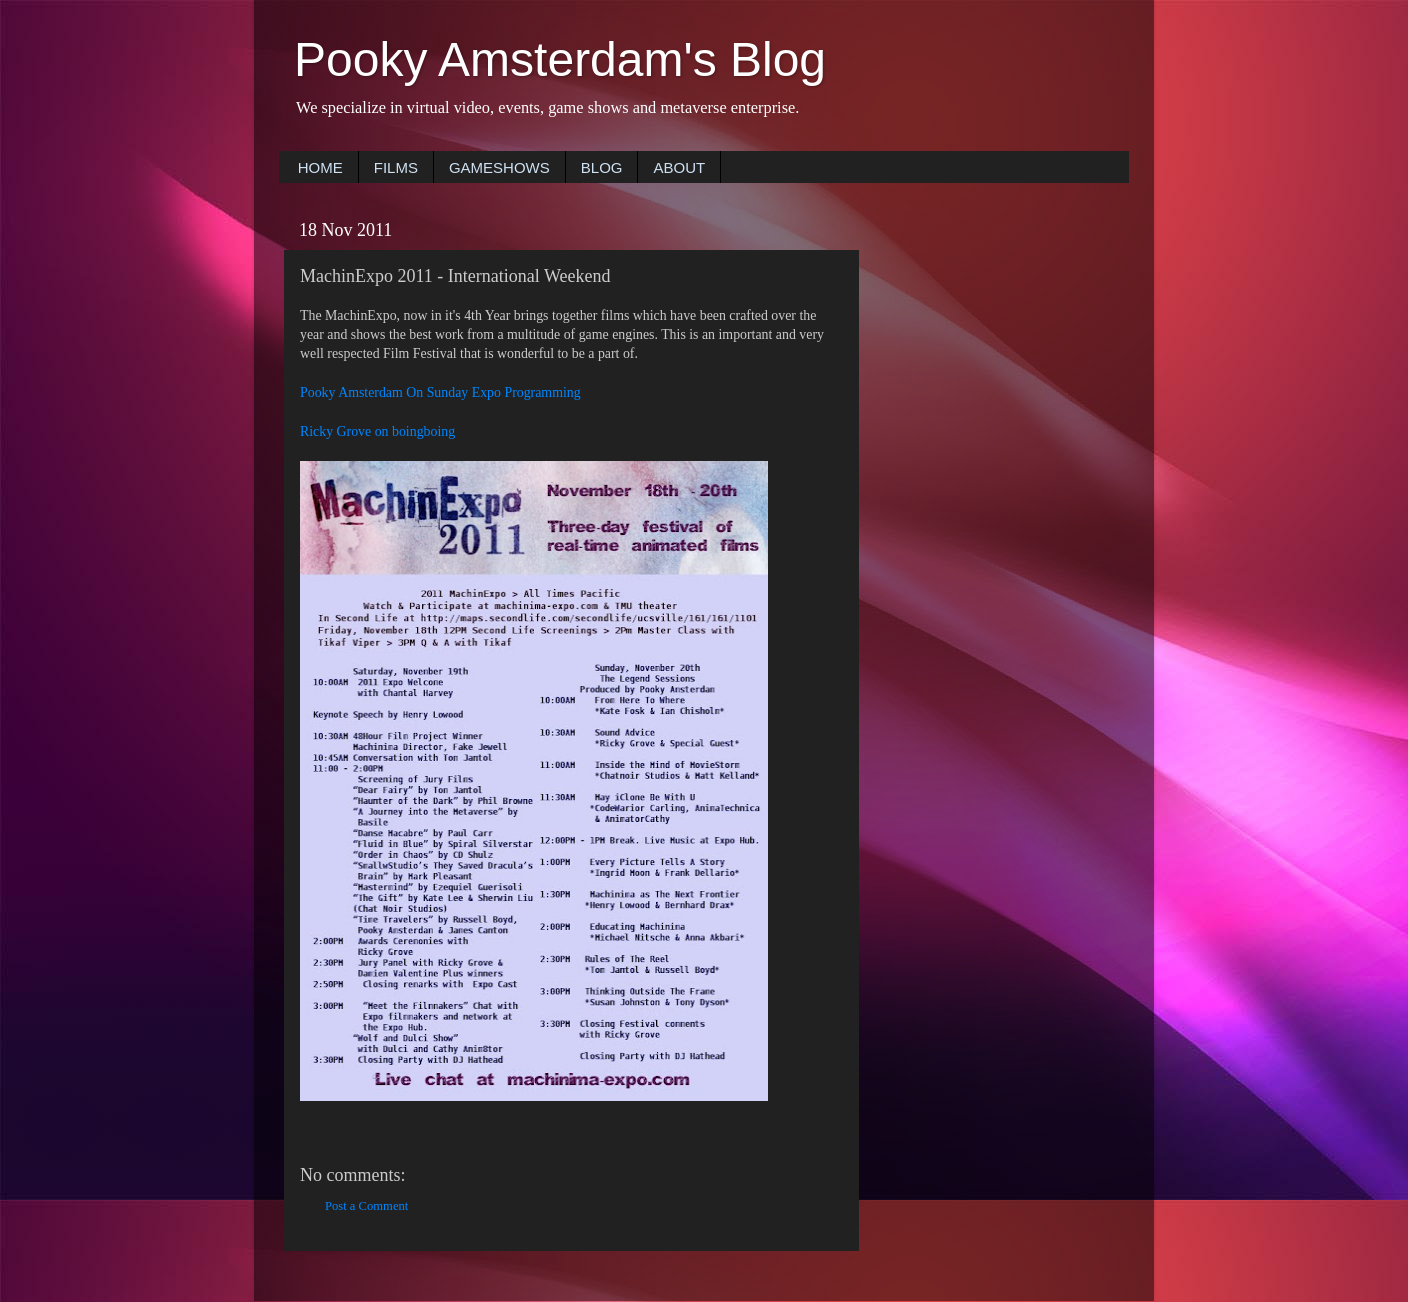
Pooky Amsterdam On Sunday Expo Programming (440, 392)
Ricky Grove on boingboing (377, 431)
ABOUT (679, 167)
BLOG (602, 167)
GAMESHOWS (499, 167)
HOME (320, 167)
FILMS (396, 167)
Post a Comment (366, 1206)
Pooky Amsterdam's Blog (560, 59)
